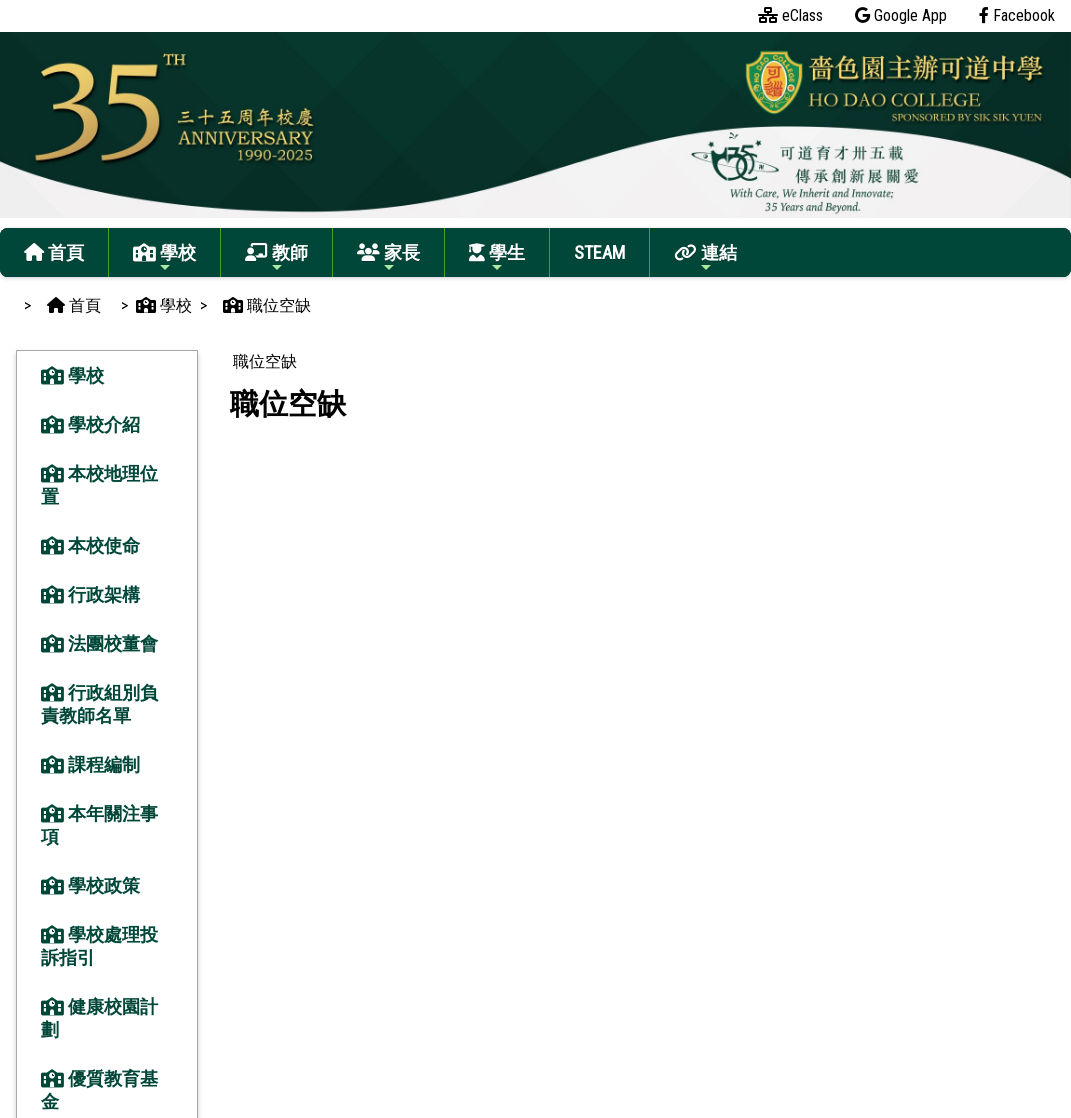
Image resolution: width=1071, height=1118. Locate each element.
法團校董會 (99, 643)
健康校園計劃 (99, 1018)
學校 (164, 258)
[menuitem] (264, 362)
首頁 (54, 252)
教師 (276, 258)
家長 (388, 258)
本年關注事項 (99, 825)
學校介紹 (90, 424)
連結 (705, 258)
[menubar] (264, 362)
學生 (497, 258)
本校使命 (90, 545)
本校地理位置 (99, 485)
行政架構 (90, 594)
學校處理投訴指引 (99, 946)
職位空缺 (265, 361)
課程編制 (90, 764)
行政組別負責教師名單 (99, 704)
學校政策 (90, 885)
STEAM (599, 252)
